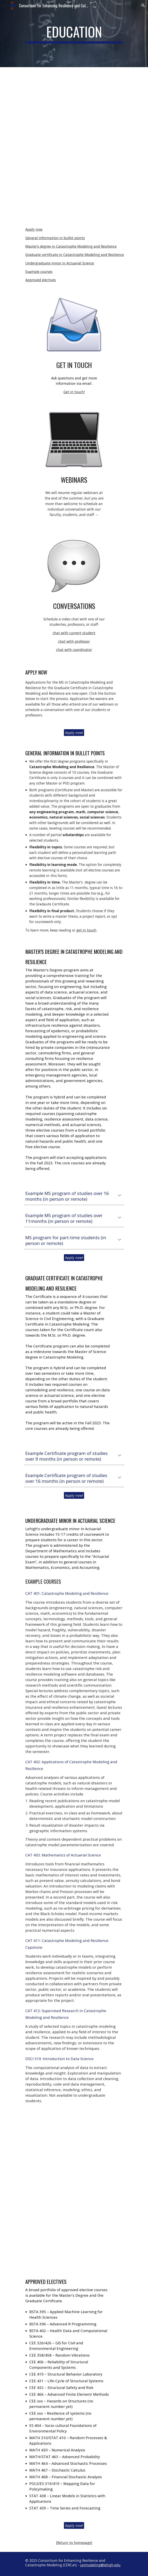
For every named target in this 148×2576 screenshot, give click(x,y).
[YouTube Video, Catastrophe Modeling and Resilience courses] (74, 106)
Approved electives (40, 280)
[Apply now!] (74, 732)
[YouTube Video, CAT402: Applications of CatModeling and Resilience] (74, 2226)
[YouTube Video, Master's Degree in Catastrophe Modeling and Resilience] (74, 183)
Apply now (33, 229)
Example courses (38, 271)
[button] (4, 5)
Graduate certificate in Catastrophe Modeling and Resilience (74, 254)
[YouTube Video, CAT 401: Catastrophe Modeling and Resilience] (74, 2149)
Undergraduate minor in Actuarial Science (59, 263)
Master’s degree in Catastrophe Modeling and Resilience (71, 246)
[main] (74, 33)
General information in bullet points (55, 237)
